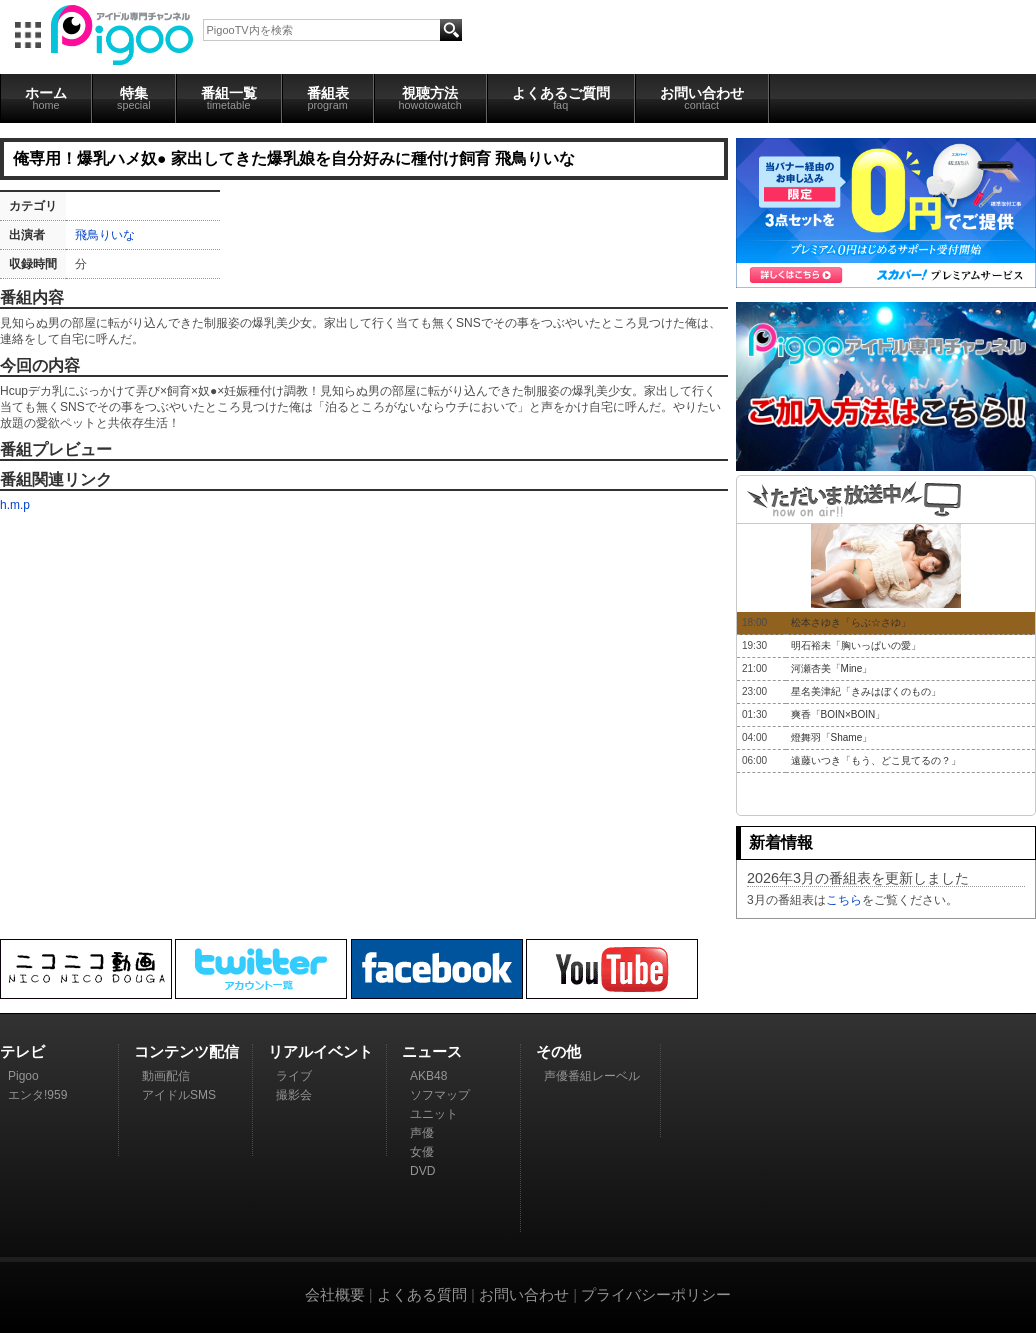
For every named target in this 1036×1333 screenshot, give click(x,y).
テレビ (22, 1051)
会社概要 (335, 1294)
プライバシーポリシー (656, 1294)
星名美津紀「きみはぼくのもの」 (866, 691)
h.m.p (15, 505)
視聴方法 (430, 98)
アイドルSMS (179, 1095)
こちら (844, 900)
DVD (422, 1171)
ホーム (46, 98)
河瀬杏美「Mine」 (832, 668)
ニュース (432, 1051)
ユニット (434, 1114)
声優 (422, 1133)
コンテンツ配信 (186, 1051)
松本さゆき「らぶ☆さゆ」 (851, 622)
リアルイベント (320, 1051)
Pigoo (23, 1076)
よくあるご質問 (561, 98)
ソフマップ (440, 1095)
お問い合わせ (702, 98)
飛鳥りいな (105, 235)
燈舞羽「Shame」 (832, 737)
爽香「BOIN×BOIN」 (838, 714)
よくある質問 (422, 1294)
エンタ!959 (37, 1095)
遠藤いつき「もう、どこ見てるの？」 (876, 760)
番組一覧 (229, 98)
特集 (134, 98)
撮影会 (294, 1095)
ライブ (294, 1076)
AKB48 (428, 1076)
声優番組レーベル (592, 1076)
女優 (422, 1152)
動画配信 (166, 1076)
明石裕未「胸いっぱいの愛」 (856, 645)
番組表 (328, 98)
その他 (558, 1051)
